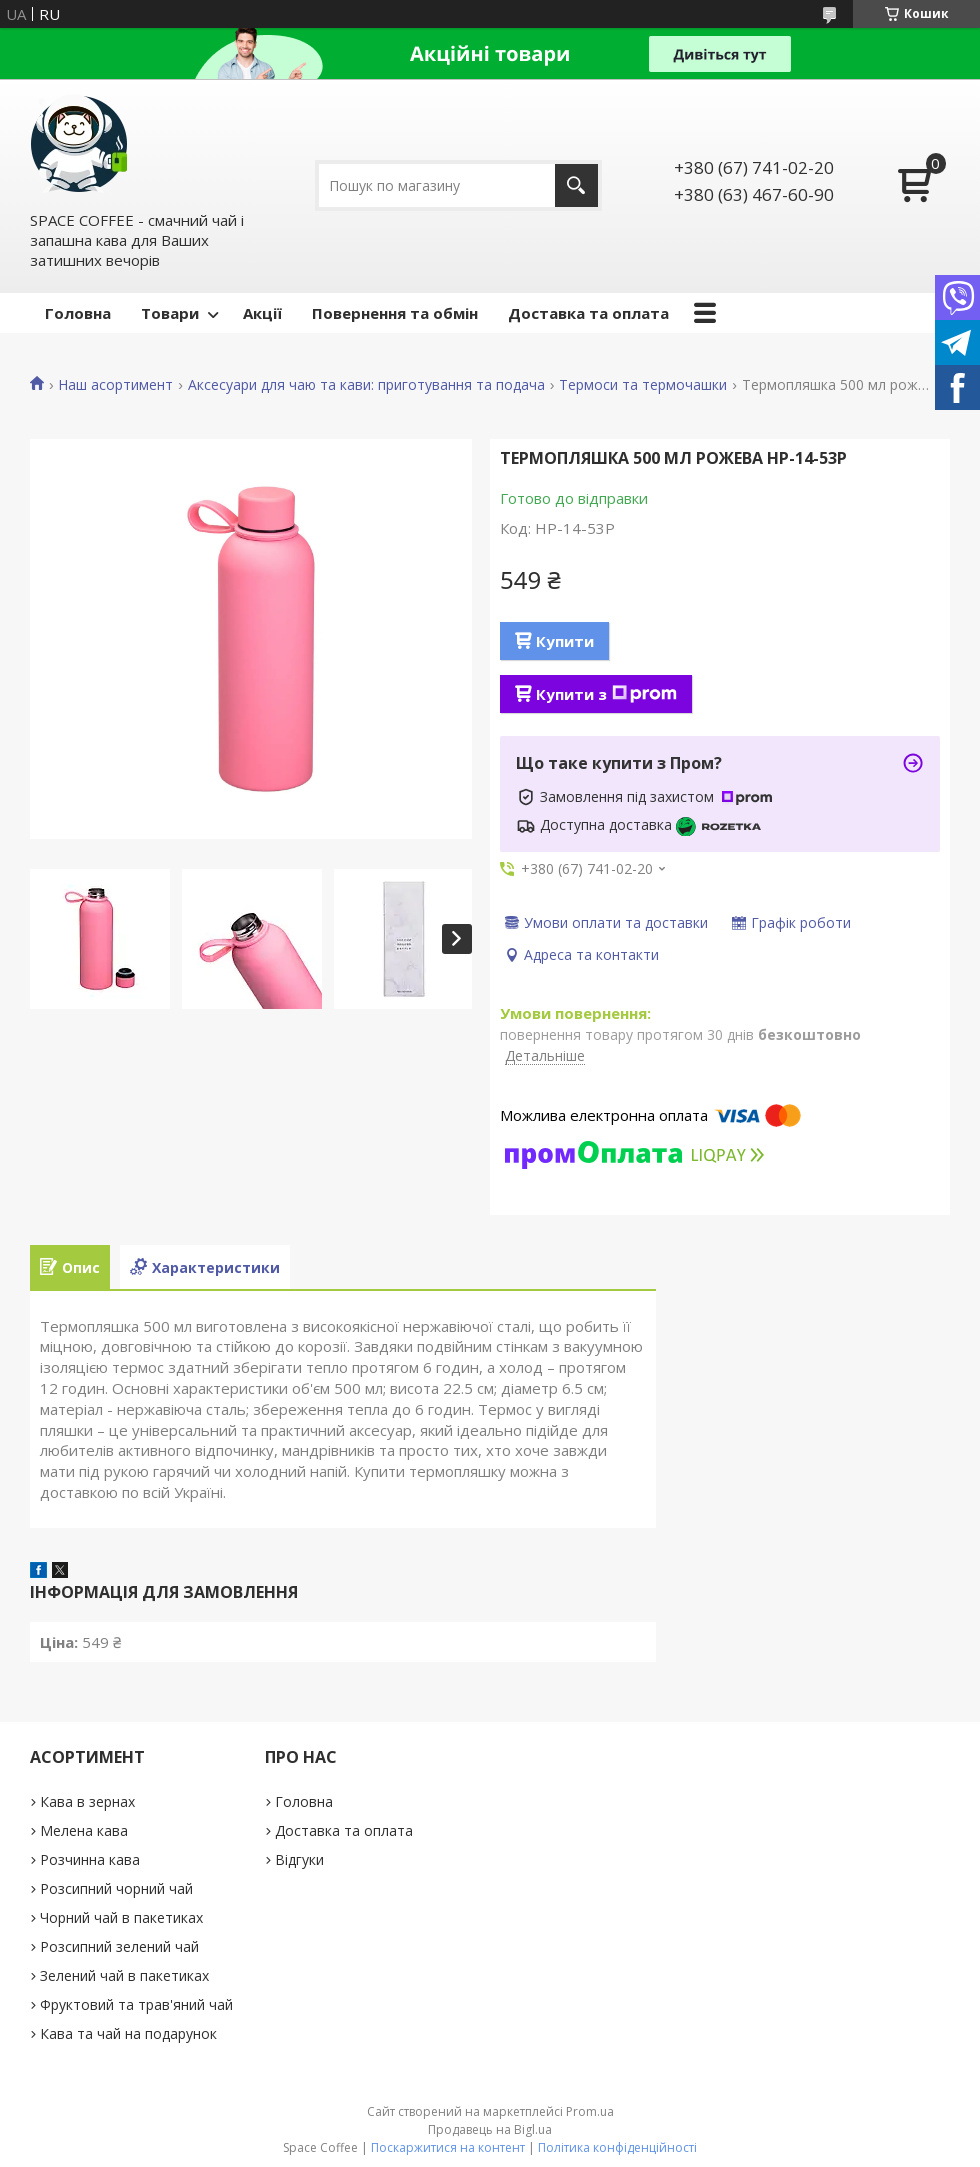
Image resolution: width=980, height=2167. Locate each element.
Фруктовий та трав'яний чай (136, 2004)
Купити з (606, 694)
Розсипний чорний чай (116, 1888)
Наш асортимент (115, 385)
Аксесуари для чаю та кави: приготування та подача (366, 385)
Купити (565, 641)
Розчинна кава (90, 1859)
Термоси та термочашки (643, 385)
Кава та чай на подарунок (128, 2033)
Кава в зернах (87, 1801)
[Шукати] (576, 185)
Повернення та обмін (395, 313)
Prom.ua (590, 2111)
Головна (78, 313)
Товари (170, 313)
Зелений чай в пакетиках (124, 1975)
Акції (262, 313)
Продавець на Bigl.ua (490, 2129)
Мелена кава (84, 1830)
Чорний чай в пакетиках (121, 1917)
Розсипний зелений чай (119, 1946)
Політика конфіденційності (617, 2147)
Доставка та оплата (588, 313)
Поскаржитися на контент (448, 2147)
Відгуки (299, 1859)
